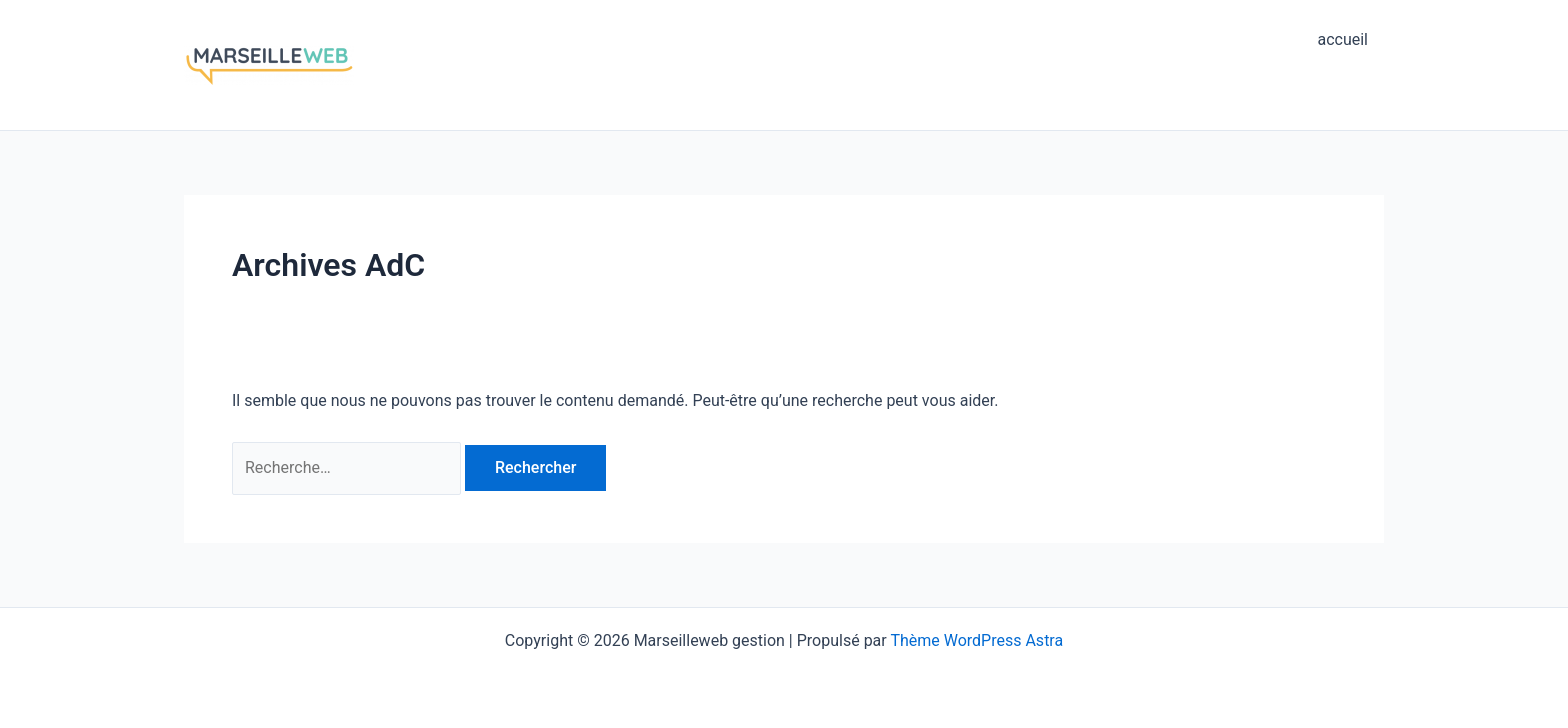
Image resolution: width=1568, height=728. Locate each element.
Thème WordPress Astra (976, 640)
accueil (1342, 39)
